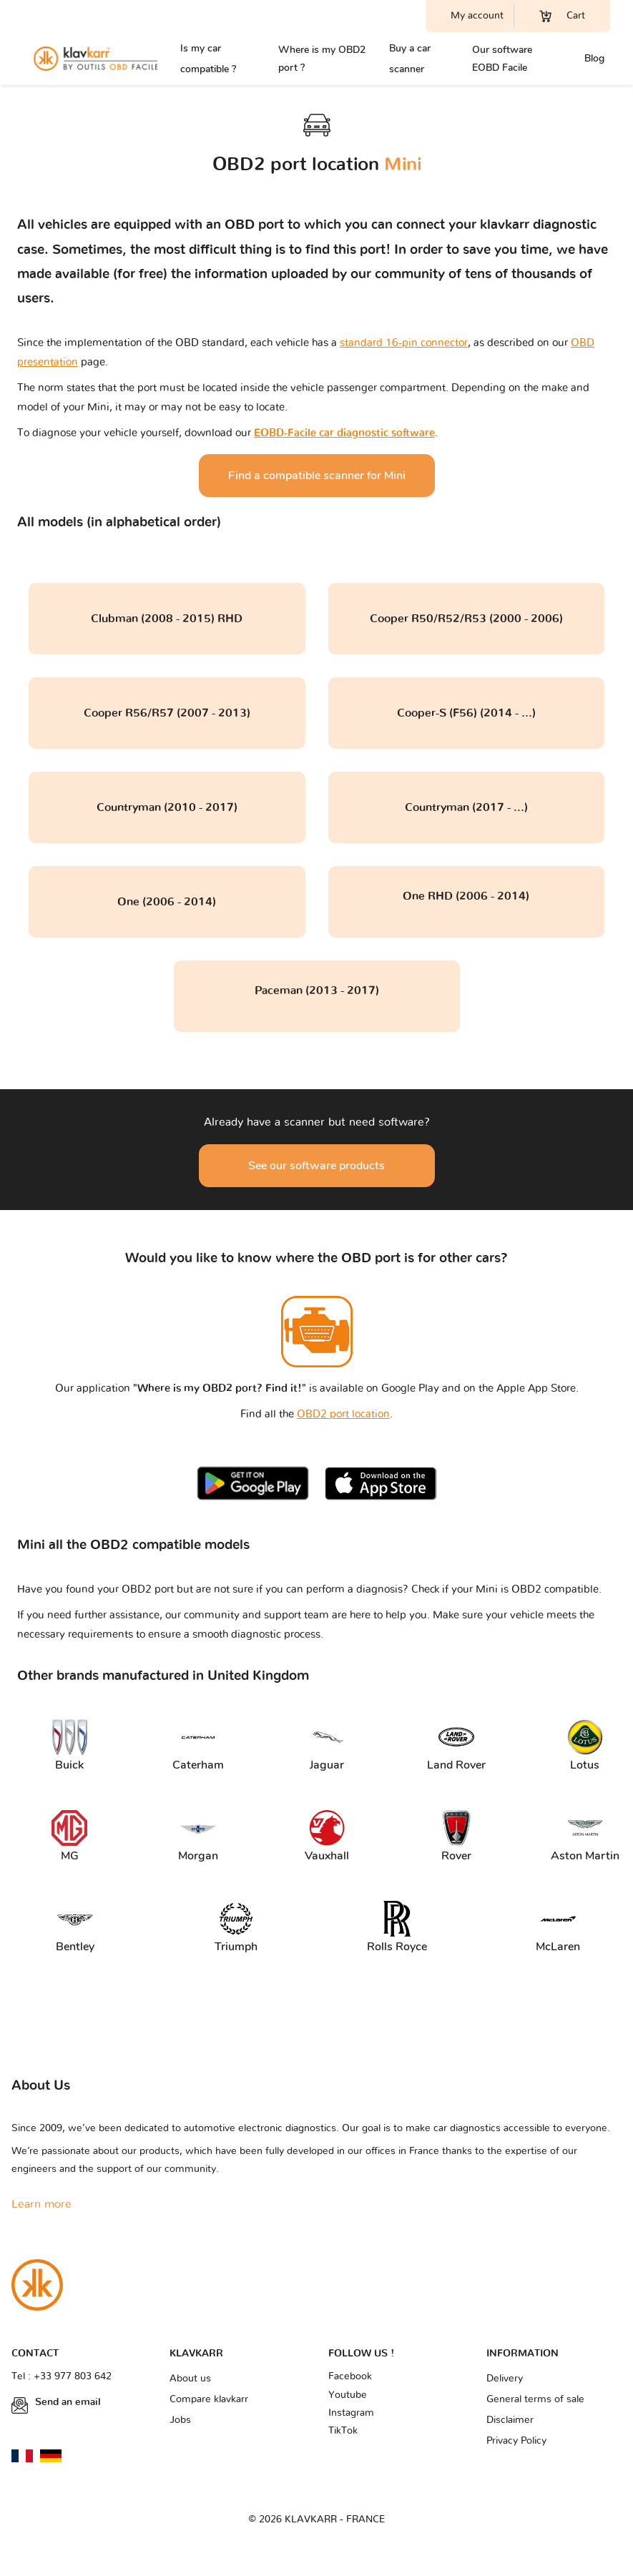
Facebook (350, 2376)
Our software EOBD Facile (502, 58)
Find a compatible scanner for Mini (317, 475)
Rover (456, 1837)
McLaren (558, 1928)
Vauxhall (327, 1837)
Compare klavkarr (209, 2399)
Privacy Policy (516, 2441)
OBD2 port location (343, 1414)
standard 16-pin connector (404, 343)
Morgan (198, 1837)
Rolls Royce (397, 1928)
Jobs (180, 2420)
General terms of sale (535, 2399)
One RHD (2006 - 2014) (466, 896)
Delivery (504, 2379)
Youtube (347, 2395)
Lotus (585, 1746)
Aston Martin (583, 1837)
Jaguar (327, 1746)
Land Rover (456, 1746)
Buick (69, 1746)
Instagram (351, 2413)
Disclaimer (510, 2420)
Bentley (75, 1928)
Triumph (236, 1928)
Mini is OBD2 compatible (537, 1589)
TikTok (343, 2431)
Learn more (41, 2204)
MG (69, 1837)
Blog (594, 58)
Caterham (198, 1746)
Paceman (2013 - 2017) (317, 990)
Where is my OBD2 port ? (321, 58)
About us (190, 2379)
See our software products (316, 1166)
